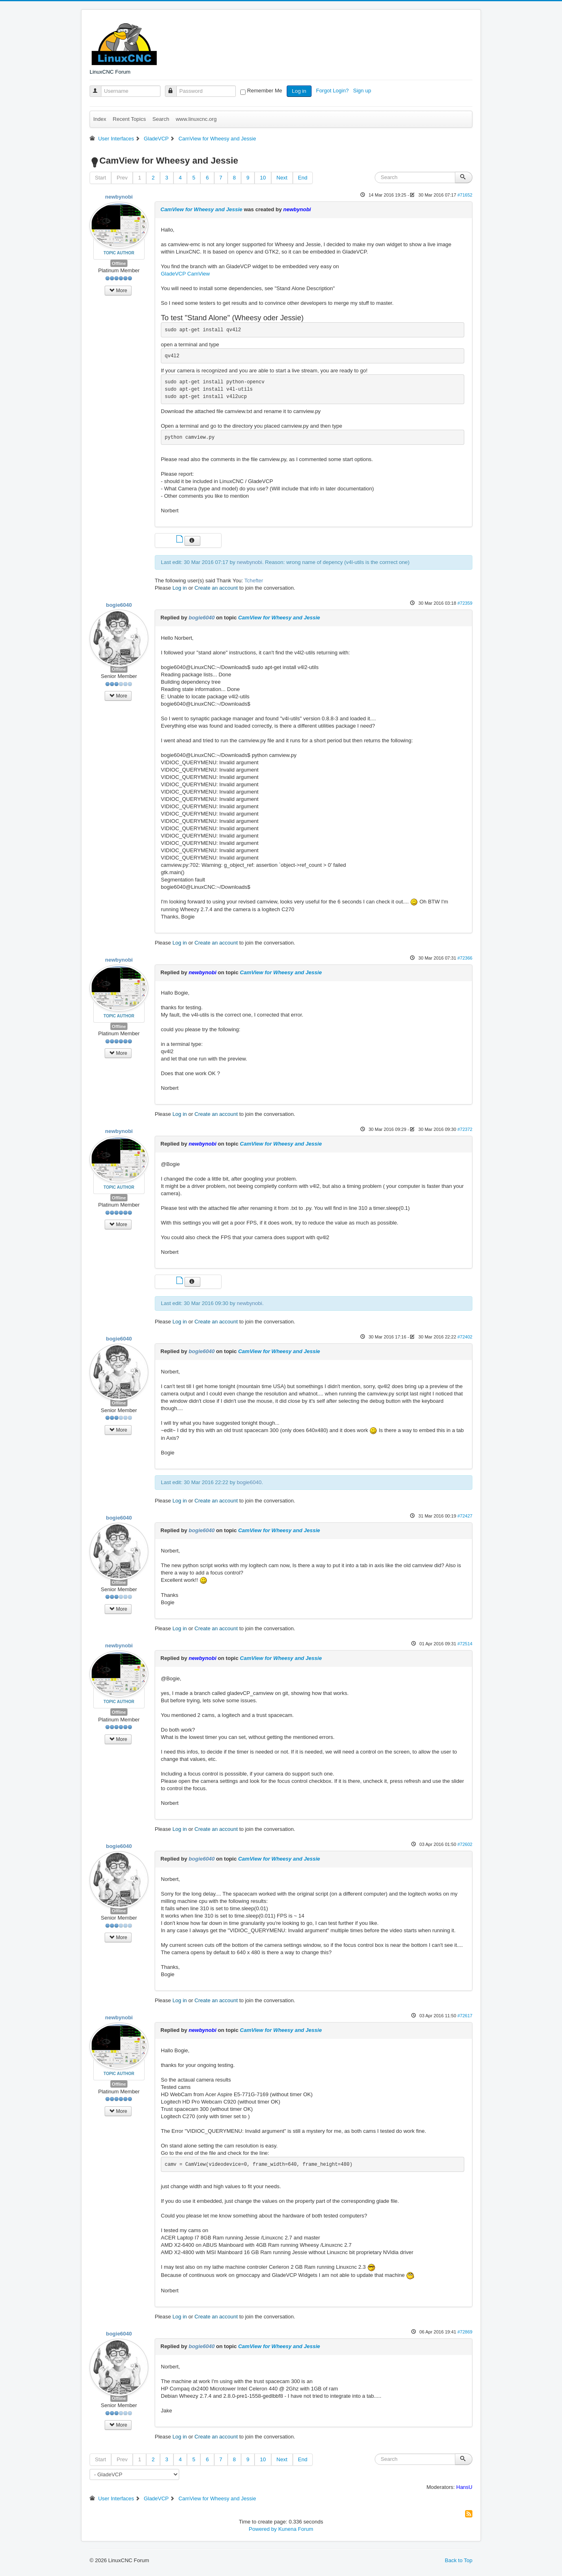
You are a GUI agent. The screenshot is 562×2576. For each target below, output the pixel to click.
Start (100, 178)
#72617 (464, 2015)
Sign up (363, 90)
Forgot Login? (333, 90)
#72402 (464, 1336)
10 (263, 178)
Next (282, 178)
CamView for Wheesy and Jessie (201, 209)
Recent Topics (129, 119)
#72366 (464, 958)
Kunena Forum (295, 2529)
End (302, 178)
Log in (299, 91)
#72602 (464, 1844)
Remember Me (264, 90)
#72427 (464, 1515)
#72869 (464, 2331)
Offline (119, 263)
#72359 (464, 603)
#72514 (464, 1643)
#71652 (464, 194)
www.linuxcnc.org (196, 119)
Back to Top (458, 2560)
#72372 (464, 1129)
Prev (121, 178)
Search (160, 119)
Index (99, 119)
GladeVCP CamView (185, 274)
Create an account (216, 588)
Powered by (263, 2529)
